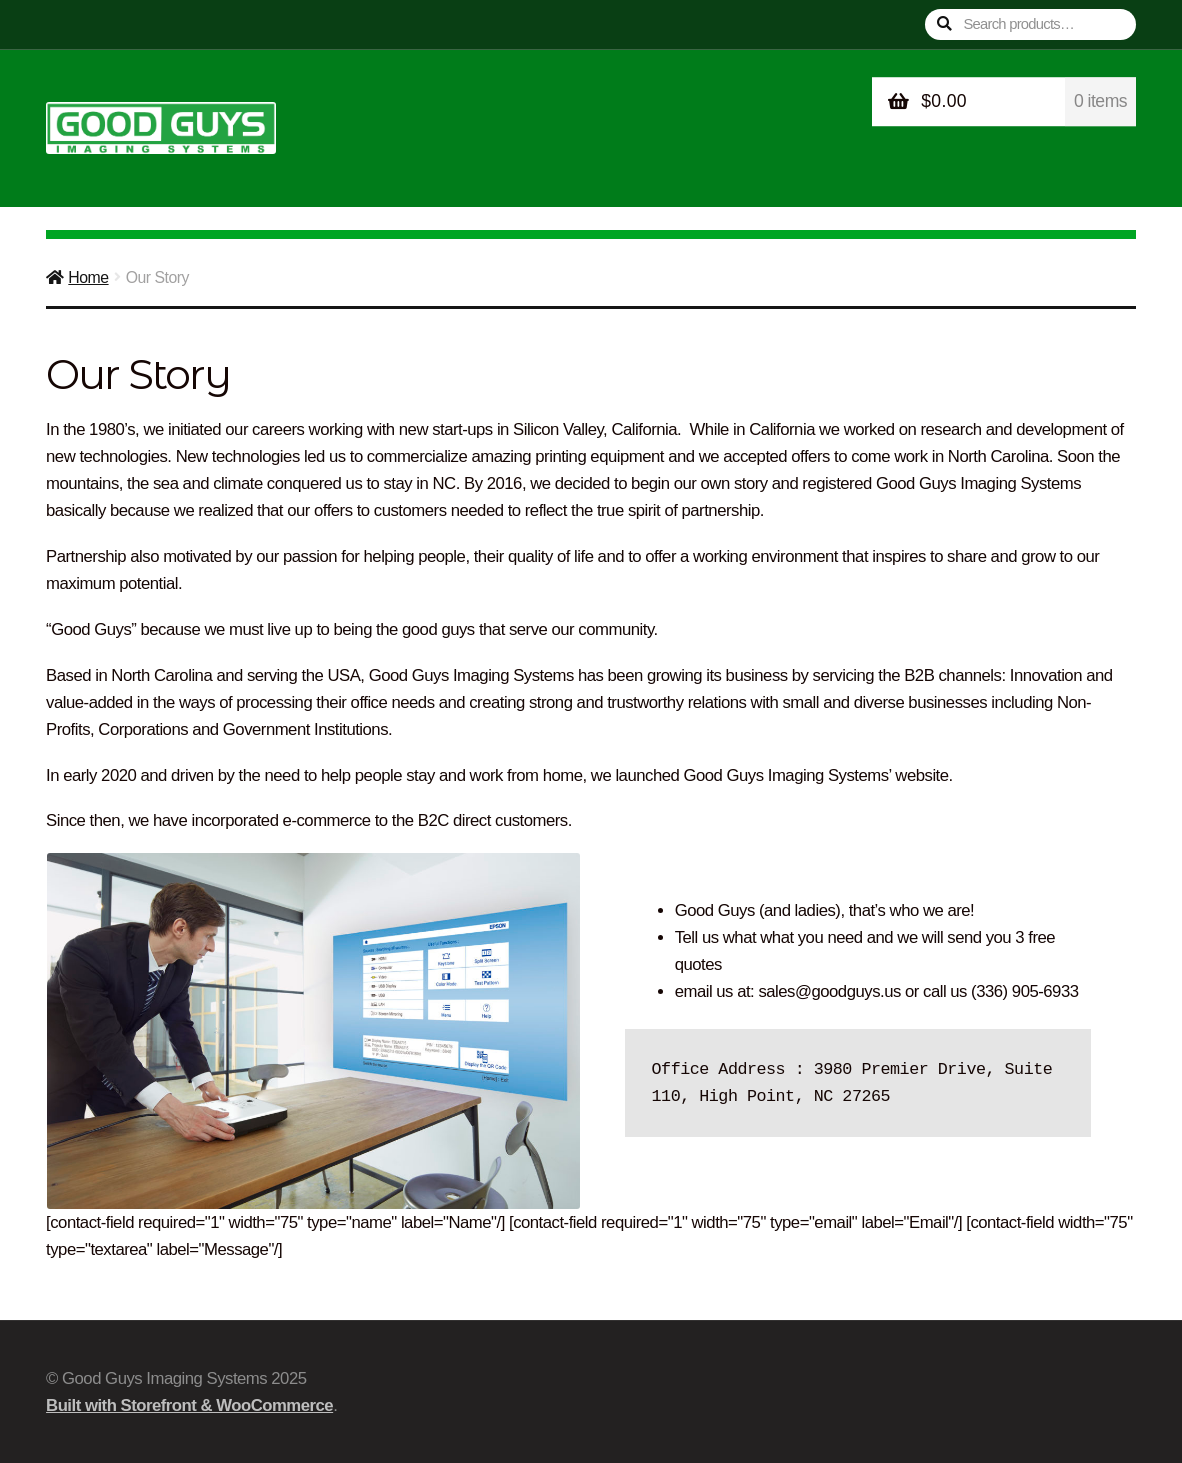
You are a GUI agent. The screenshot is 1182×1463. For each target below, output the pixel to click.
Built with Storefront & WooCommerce (189, 1405)
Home (88, 277)
